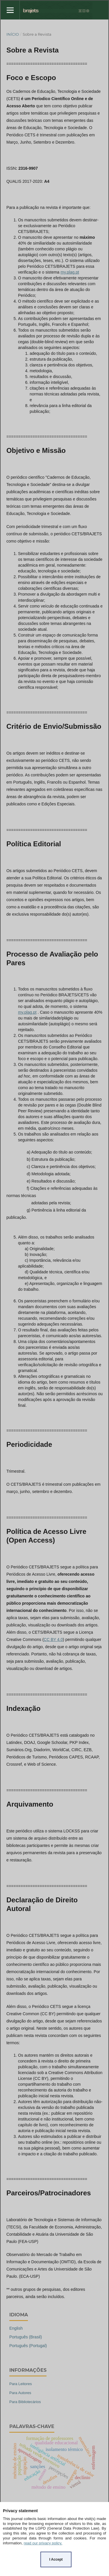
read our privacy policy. (43, 2543)
